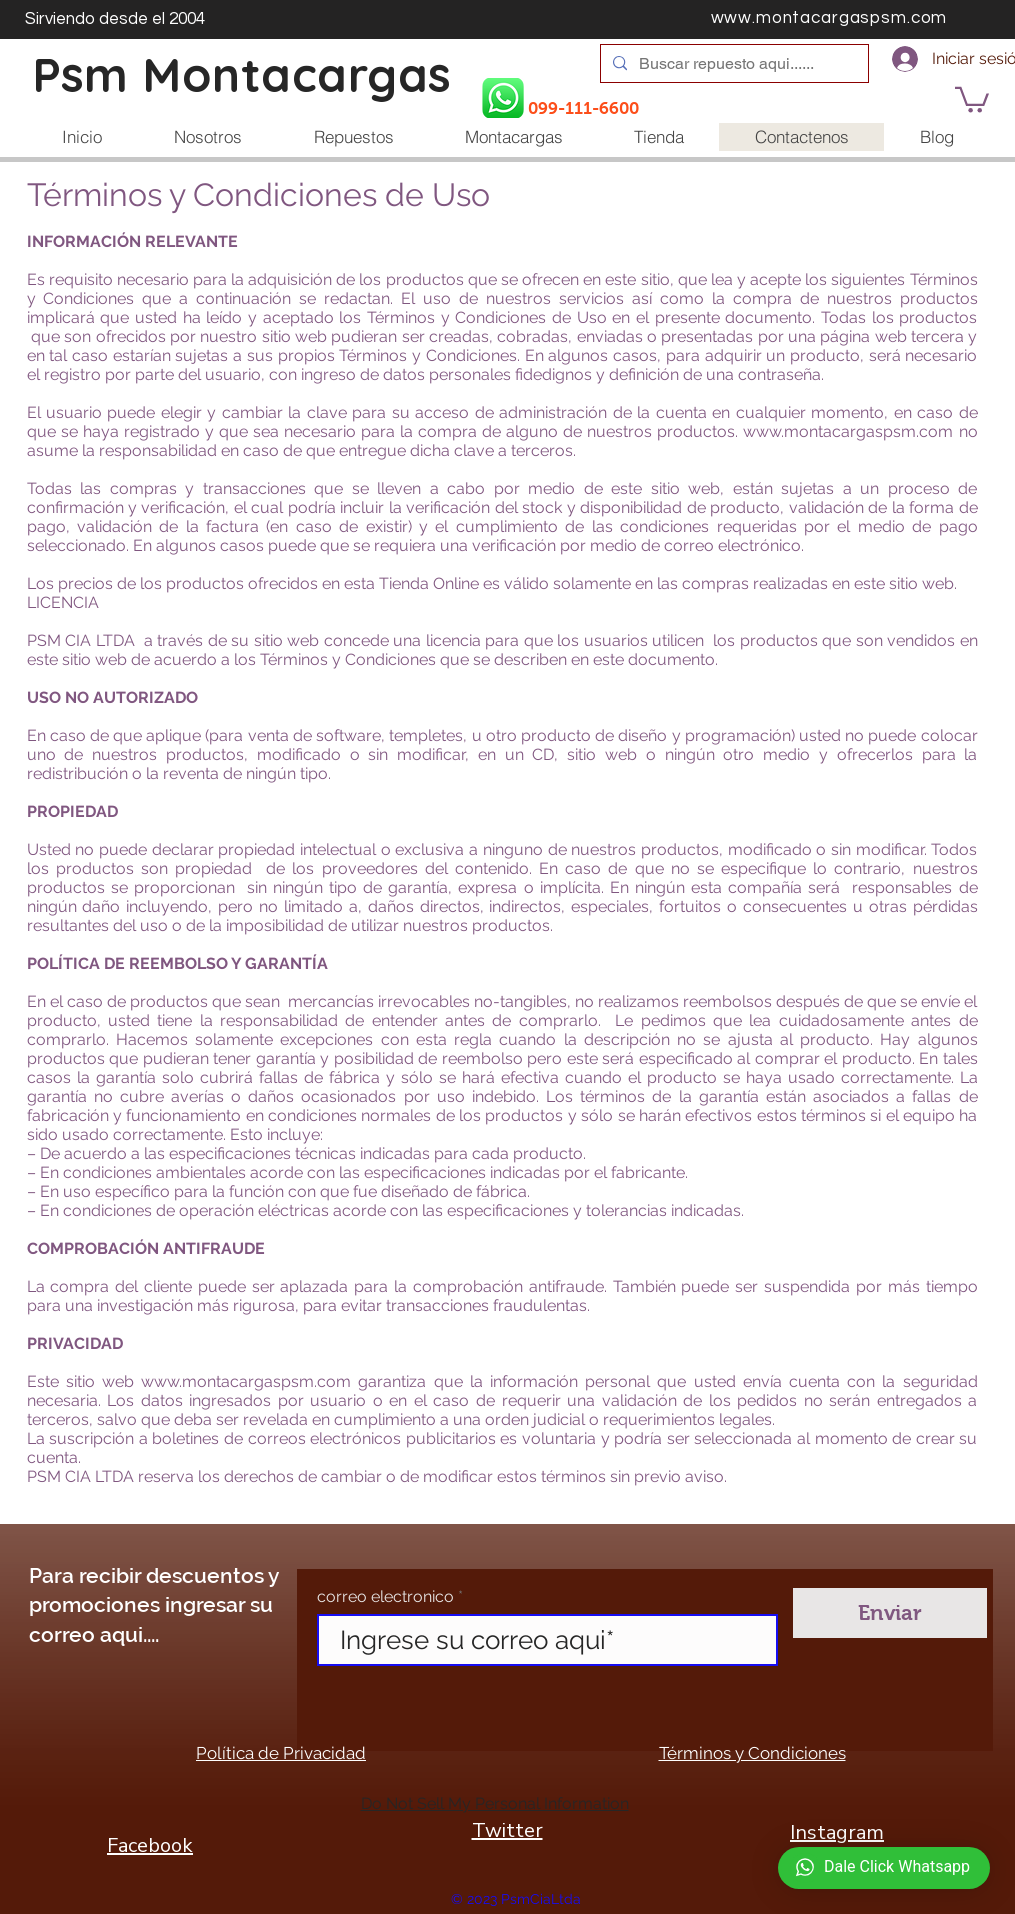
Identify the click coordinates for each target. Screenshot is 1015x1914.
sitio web (100, 1381)
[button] (972, 98)
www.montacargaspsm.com (848, 431)
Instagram (837, 1832)
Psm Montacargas (242, 74)
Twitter (507, 1830)
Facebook (150, 1845)
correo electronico (385, 1597)
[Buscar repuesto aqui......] (732, 64)
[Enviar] (890, 1613)
